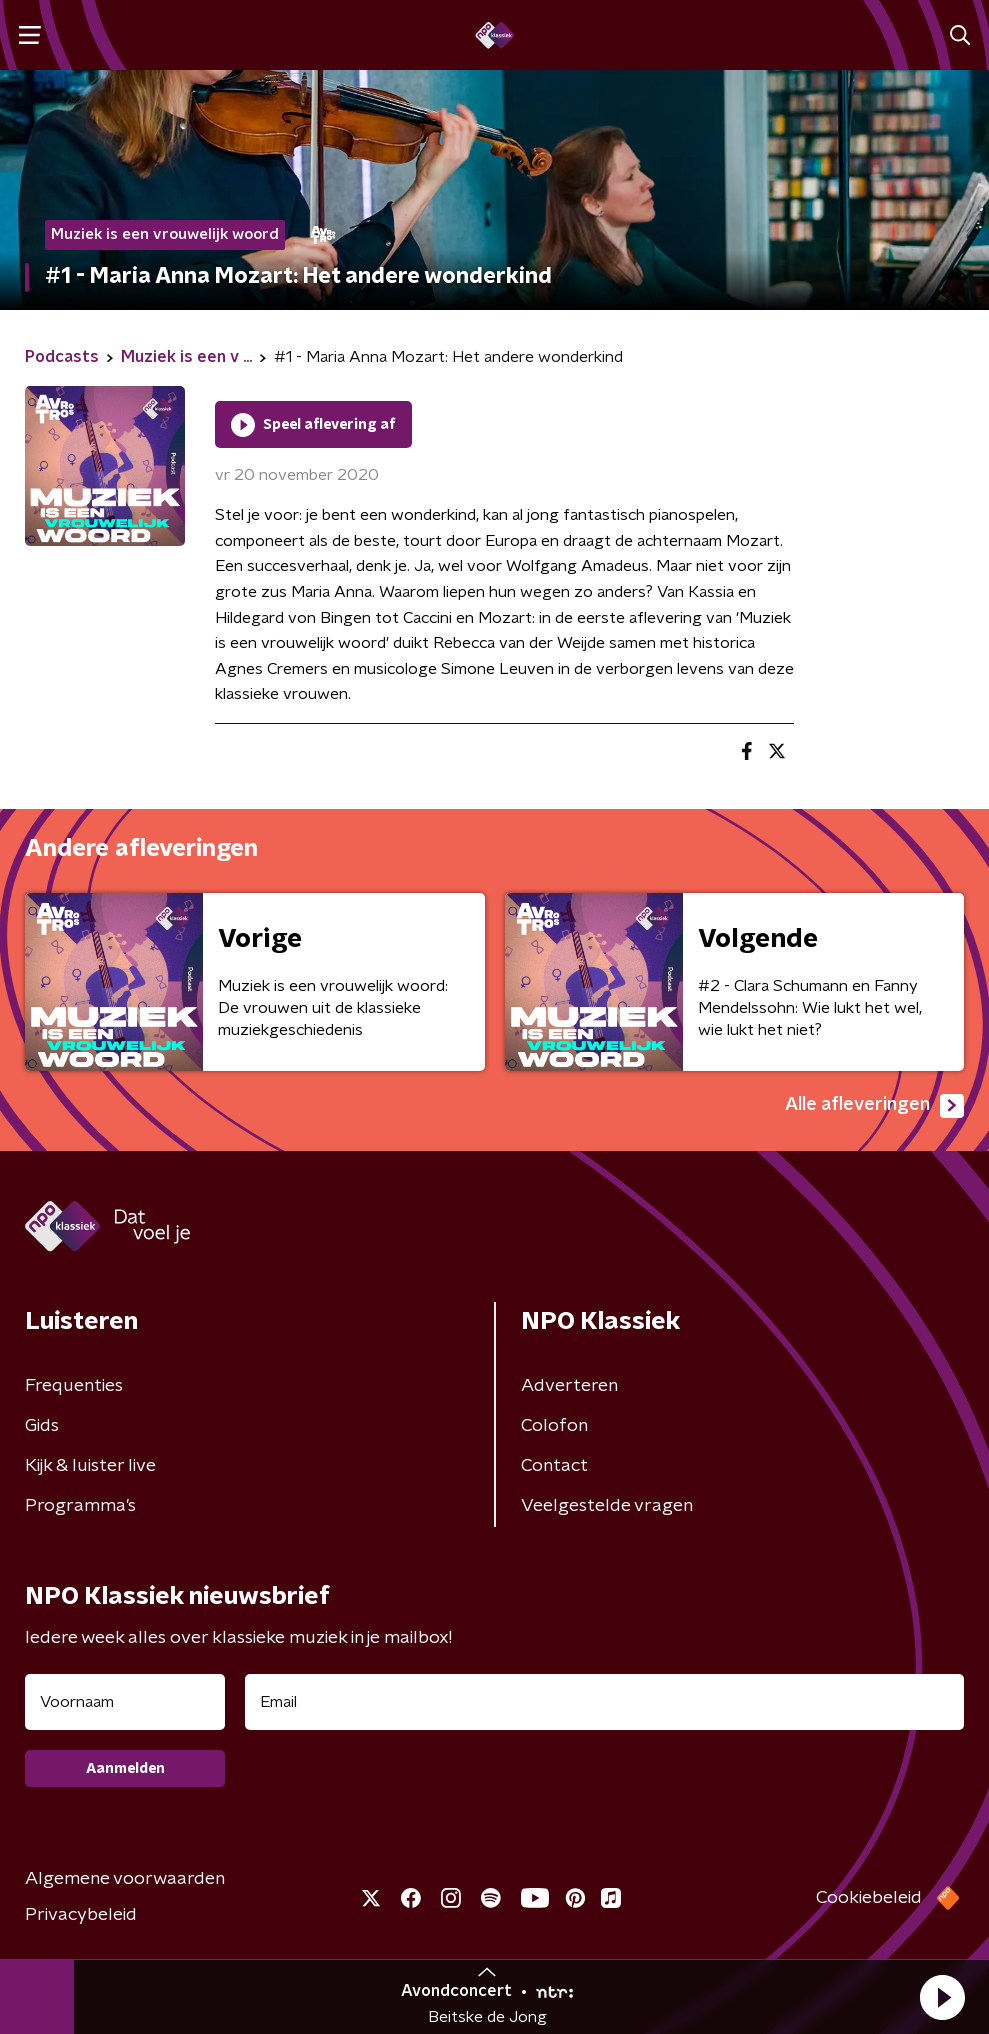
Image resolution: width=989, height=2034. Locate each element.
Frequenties (74, 1386)
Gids (42, 1426)
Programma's (80, 1506)
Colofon (554, 1426)
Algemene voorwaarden (125, 1879)
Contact (554, 1466)
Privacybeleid (81, 1915)
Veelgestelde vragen (607, 1506)
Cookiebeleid (869, 1898)
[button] (942, 1997)
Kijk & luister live (90, 1466)
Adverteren (569, 1386)
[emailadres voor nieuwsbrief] (604, 1702)
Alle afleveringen (874, 1106)
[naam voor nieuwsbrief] (125, 1702)
